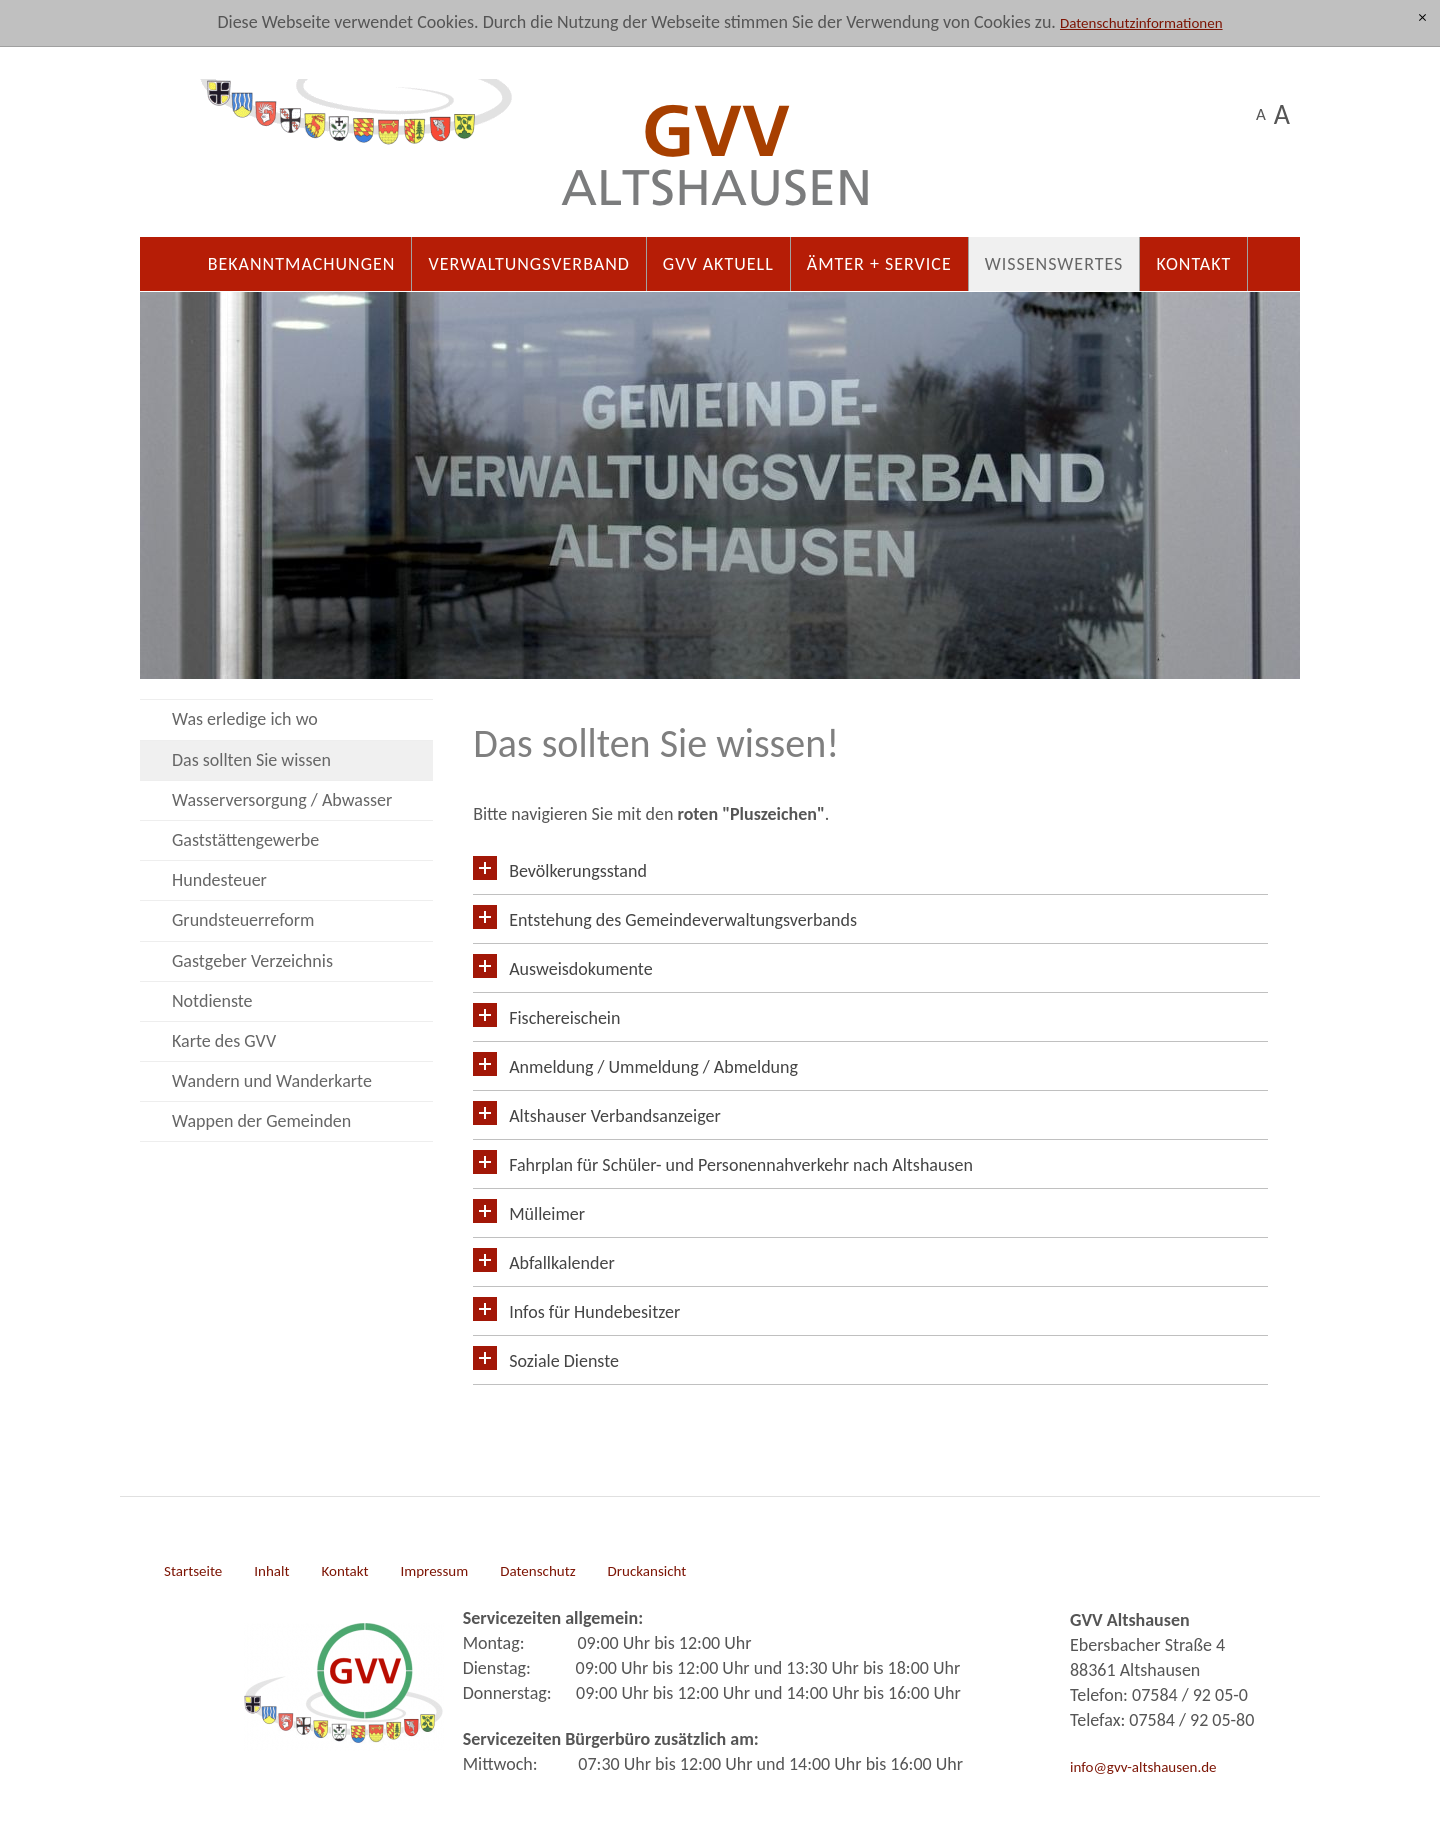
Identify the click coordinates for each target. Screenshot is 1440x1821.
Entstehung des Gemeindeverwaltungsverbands (683, 920)
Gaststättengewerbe (245, 840)
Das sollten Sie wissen (251, 760)
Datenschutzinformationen (1141, 23)
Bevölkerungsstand (578, 871)
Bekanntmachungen (302, 264)
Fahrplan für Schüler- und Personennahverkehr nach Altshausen (741, 1165)
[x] (1422, 18)
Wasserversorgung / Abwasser (282, 800)
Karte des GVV (224, 1041)
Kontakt (1193, 264)
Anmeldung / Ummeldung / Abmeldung (653, 1067)
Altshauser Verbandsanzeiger (615, 1116)
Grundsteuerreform (243, 920)
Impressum (434, 1571)
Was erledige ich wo (245, 719)
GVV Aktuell (718, 264)
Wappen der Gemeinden (261, 1121)
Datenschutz (537, 1571)
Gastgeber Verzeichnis (252, 961)
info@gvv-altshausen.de (1143, 1767)
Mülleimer (547, 1214)
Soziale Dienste (564, 1361)
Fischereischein (564, 1018)
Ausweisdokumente (580, 969)
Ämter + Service (879, 264)
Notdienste (212, 1001)
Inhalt (271, 1571)
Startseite (193, 1571)
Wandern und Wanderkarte (272, 1081)
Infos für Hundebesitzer (594, 1312)
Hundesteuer (219, 880)
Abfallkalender (561, 1263)
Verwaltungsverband (528, 264)
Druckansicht (647, 1571)
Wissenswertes (1054, 264)
